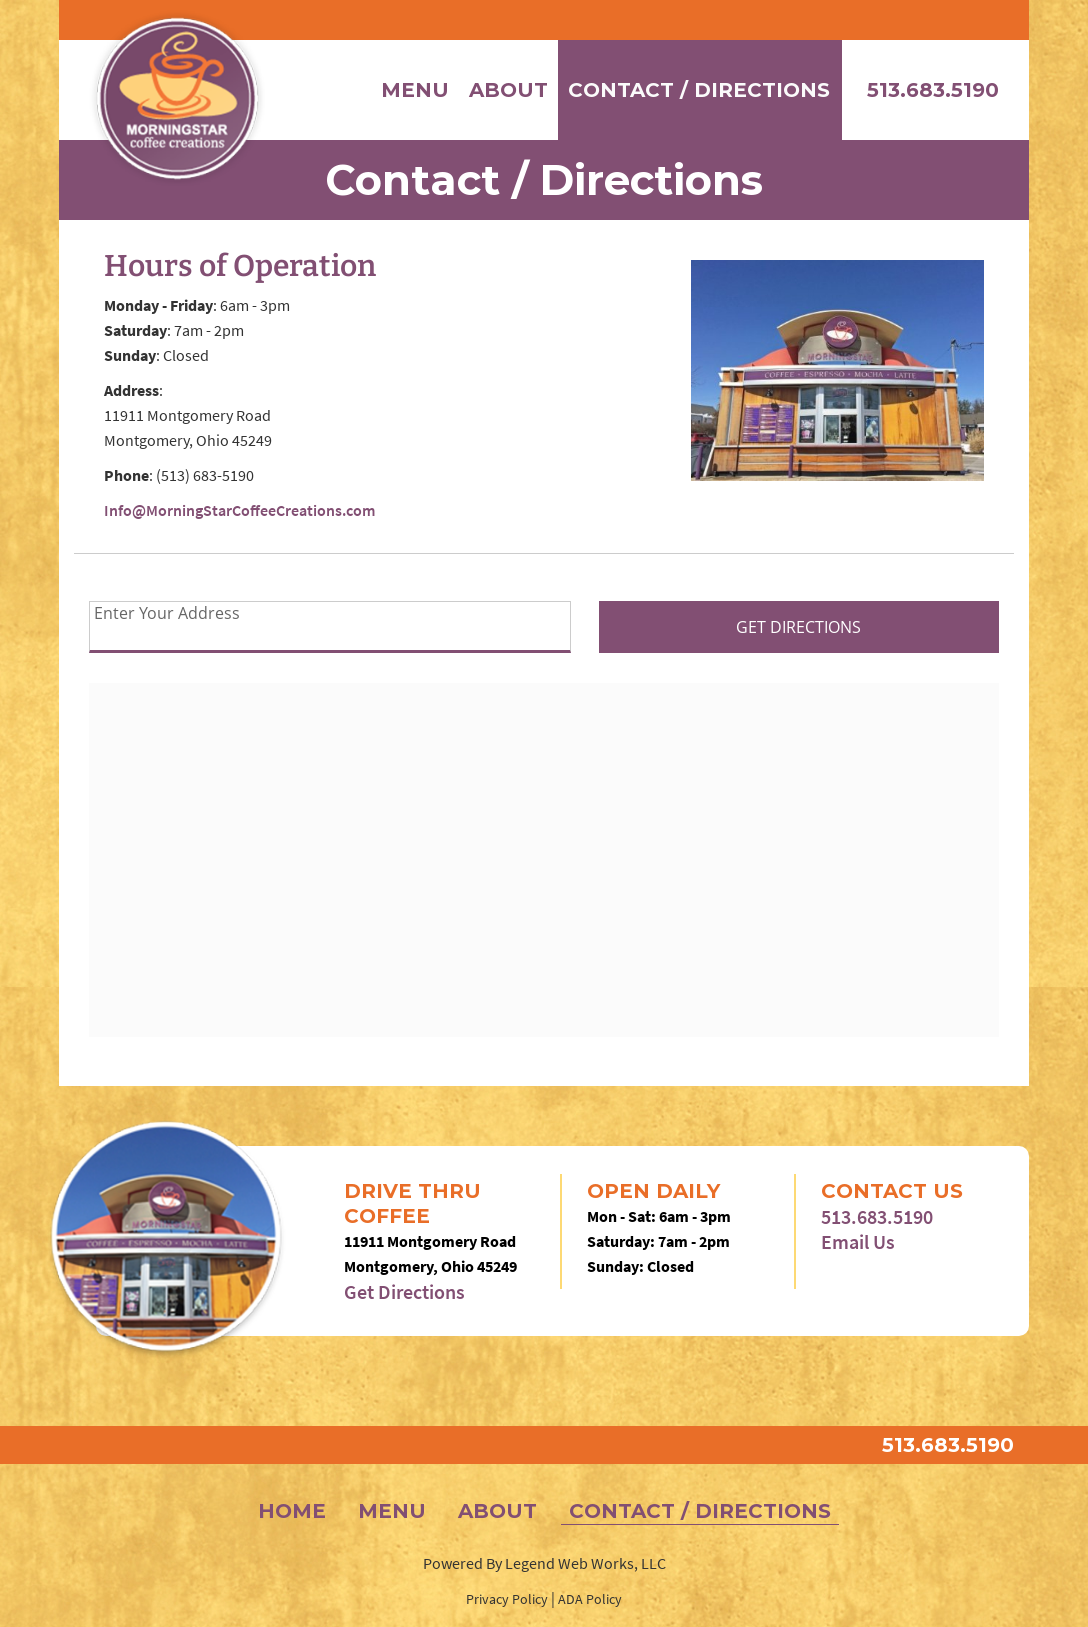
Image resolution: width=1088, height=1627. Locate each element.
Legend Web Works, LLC (585, 1563)
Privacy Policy (507, 1599)
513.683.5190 (933, 90)
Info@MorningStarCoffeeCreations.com (239, 510)
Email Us (858, 1241)
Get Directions (404, 1291)
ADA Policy (590, 1599)
